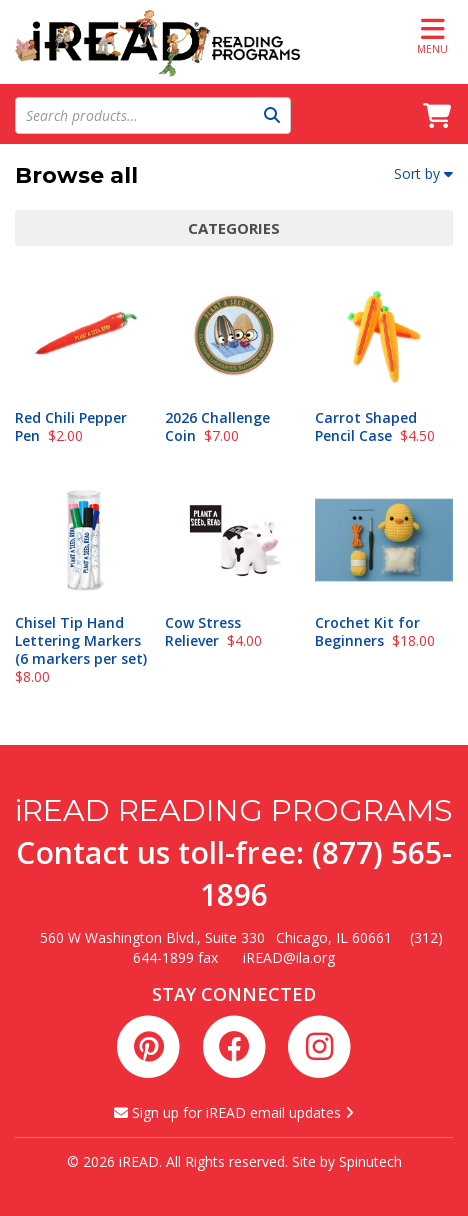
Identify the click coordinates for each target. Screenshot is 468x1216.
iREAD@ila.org (289, 957)
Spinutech (370, 1161)
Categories (234, 228)
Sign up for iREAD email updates (234, 1112)
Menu (432, 35)
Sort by (423, 173)
